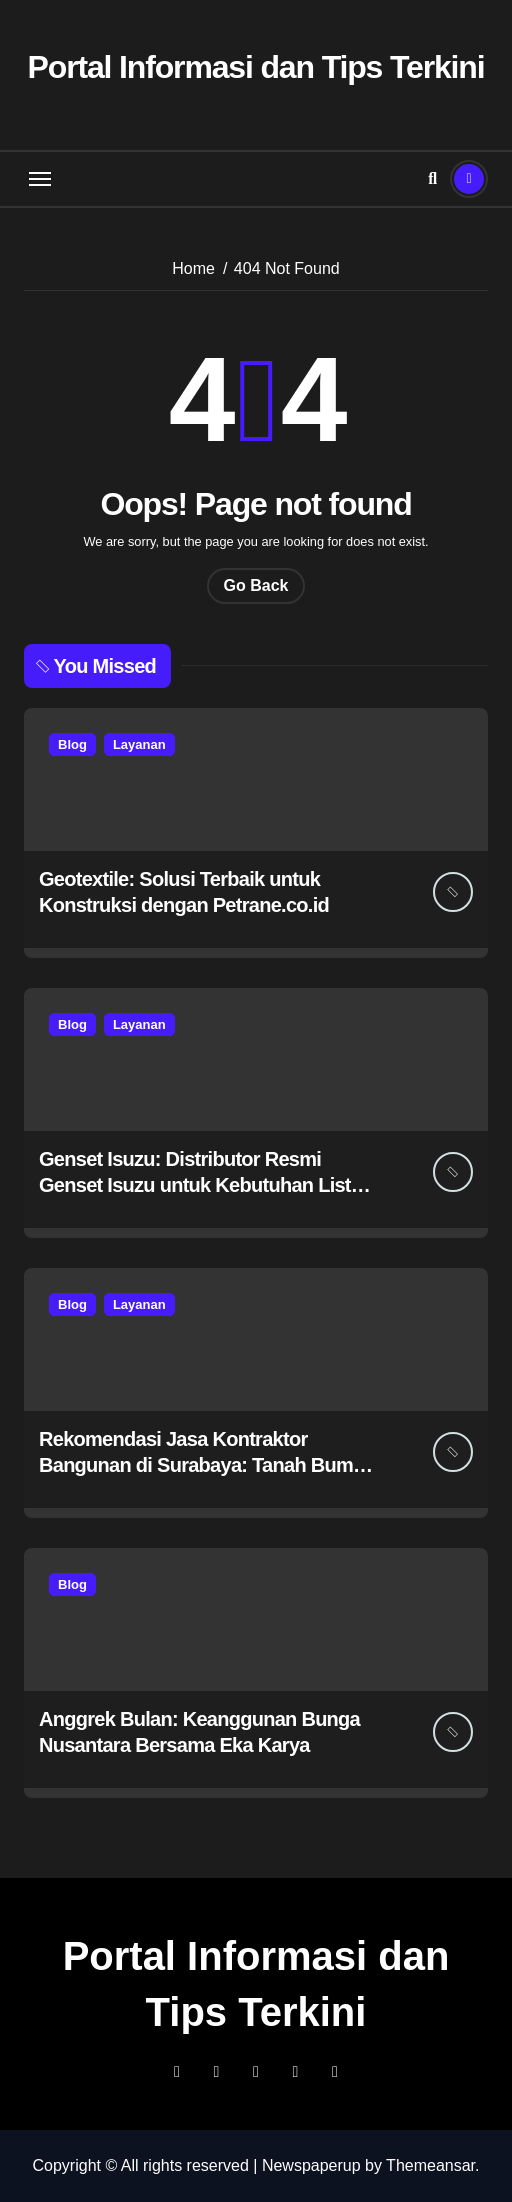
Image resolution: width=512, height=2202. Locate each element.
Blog (72, 744)
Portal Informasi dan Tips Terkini (256, 67)
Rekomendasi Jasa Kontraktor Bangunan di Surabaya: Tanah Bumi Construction (198, 1465)
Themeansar (430, 2165)
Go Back (256, 585)
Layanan (139, 744)
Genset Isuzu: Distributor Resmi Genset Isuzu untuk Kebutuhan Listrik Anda (206, 1185)
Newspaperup (311, 2165)
